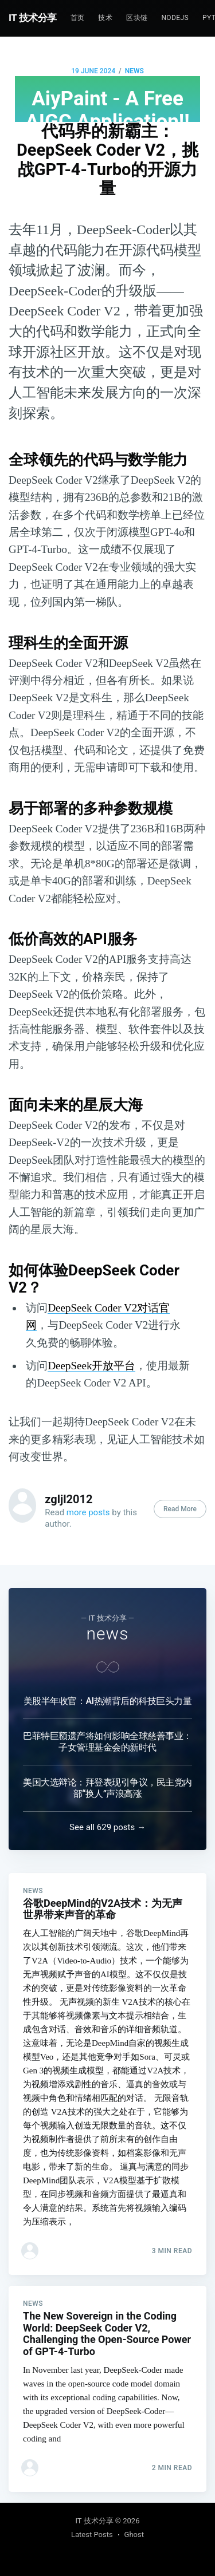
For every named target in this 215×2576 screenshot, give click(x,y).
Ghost (134, 2534)
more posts (88, 1512)
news (134, 71)
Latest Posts (92, 2534)
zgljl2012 (68, 1499)
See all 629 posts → (107, 1827)
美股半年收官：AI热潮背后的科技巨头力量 (107, 1701)
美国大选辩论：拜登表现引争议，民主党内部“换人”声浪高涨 (107, 1788)
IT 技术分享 (33, 17)
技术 (105, 18)
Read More (180, 1509)
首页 (78, 18)
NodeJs (175, 18)
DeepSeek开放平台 (91, 1366)
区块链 (136, 18)
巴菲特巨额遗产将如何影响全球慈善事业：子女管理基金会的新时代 (107, 1741)
